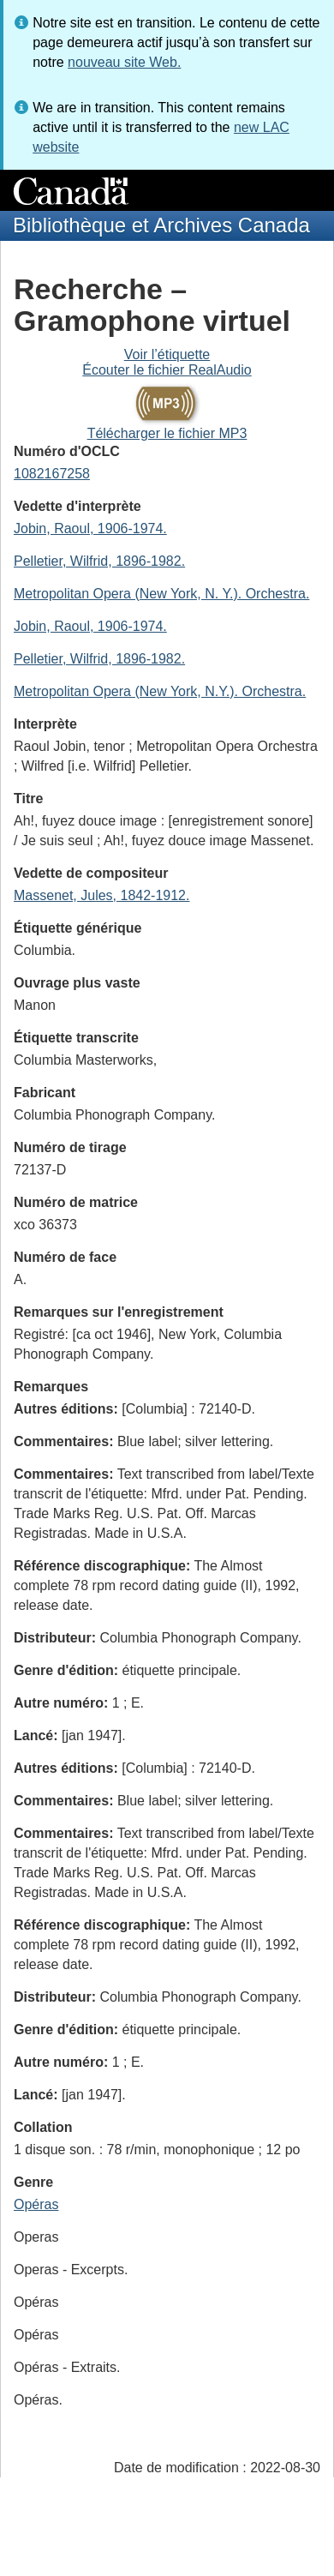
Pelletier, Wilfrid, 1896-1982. (99, 561)
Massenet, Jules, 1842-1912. (101, 895)
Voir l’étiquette (167, 354)
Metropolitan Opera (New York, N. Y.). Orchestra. (161, 593)
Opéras (36, 2204)
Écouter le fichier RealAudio (166, 370)
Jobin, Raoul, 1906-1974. (90, 528)
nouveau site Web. (124, 62)
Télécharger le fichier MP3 (167, 433)
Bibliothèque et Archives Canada (161, 225)
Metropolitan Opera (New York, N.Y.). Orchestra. (160, 691)
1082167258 (52, 473)
